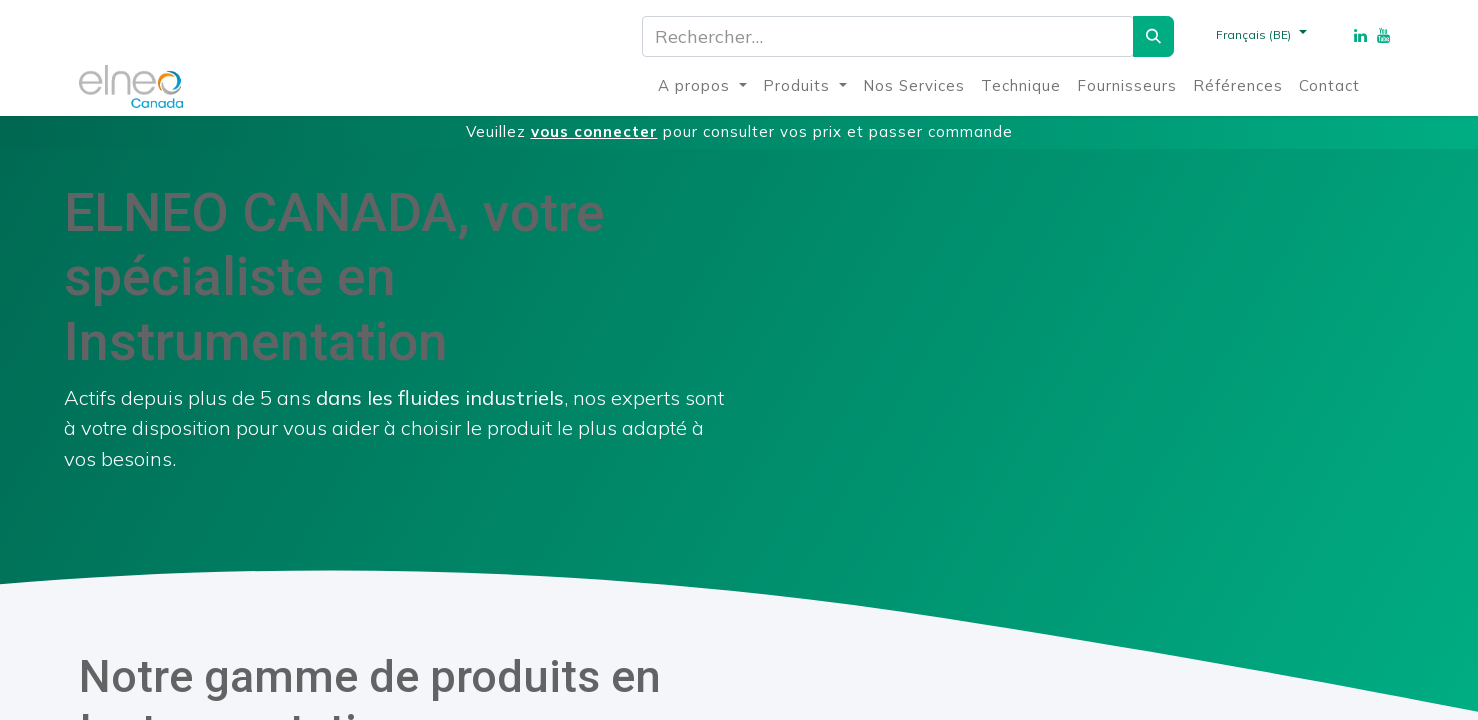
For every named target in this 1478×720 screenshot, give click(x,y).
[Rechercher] (1153, 36)
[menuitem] (702, 86)
